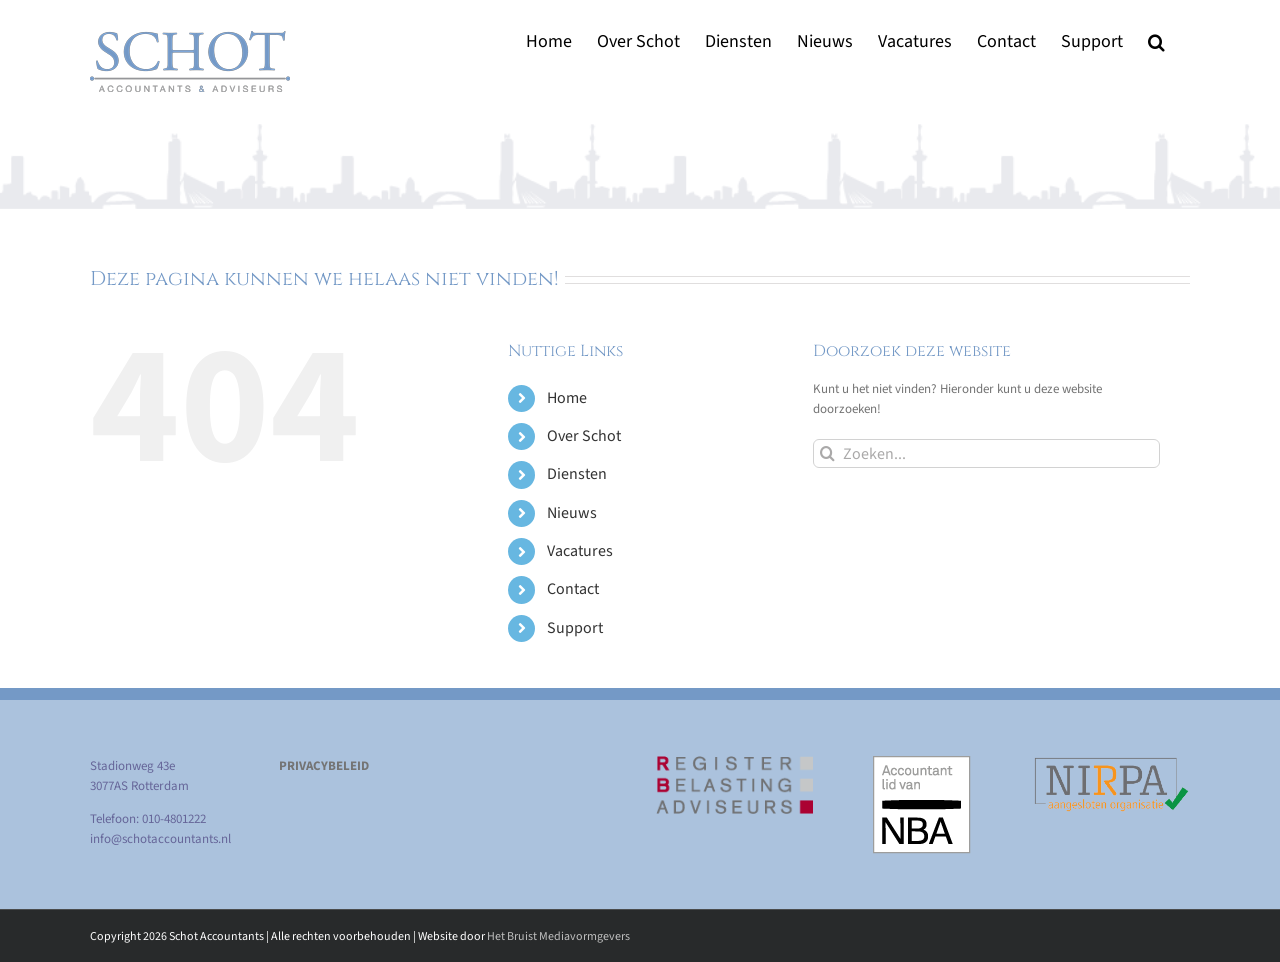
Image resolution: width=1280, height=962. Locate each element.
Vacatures (580, 551)
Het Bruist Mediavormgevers (558, 936)
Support (575, 628)
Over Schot (584, 436)
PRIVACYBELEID (324, 766)
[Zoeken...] (986, 453)
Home (567, 398)
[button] (1156, 41)
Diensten (577, 474)
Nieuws (572, 513)
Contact (573, 589)
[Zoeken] (827, 453)
